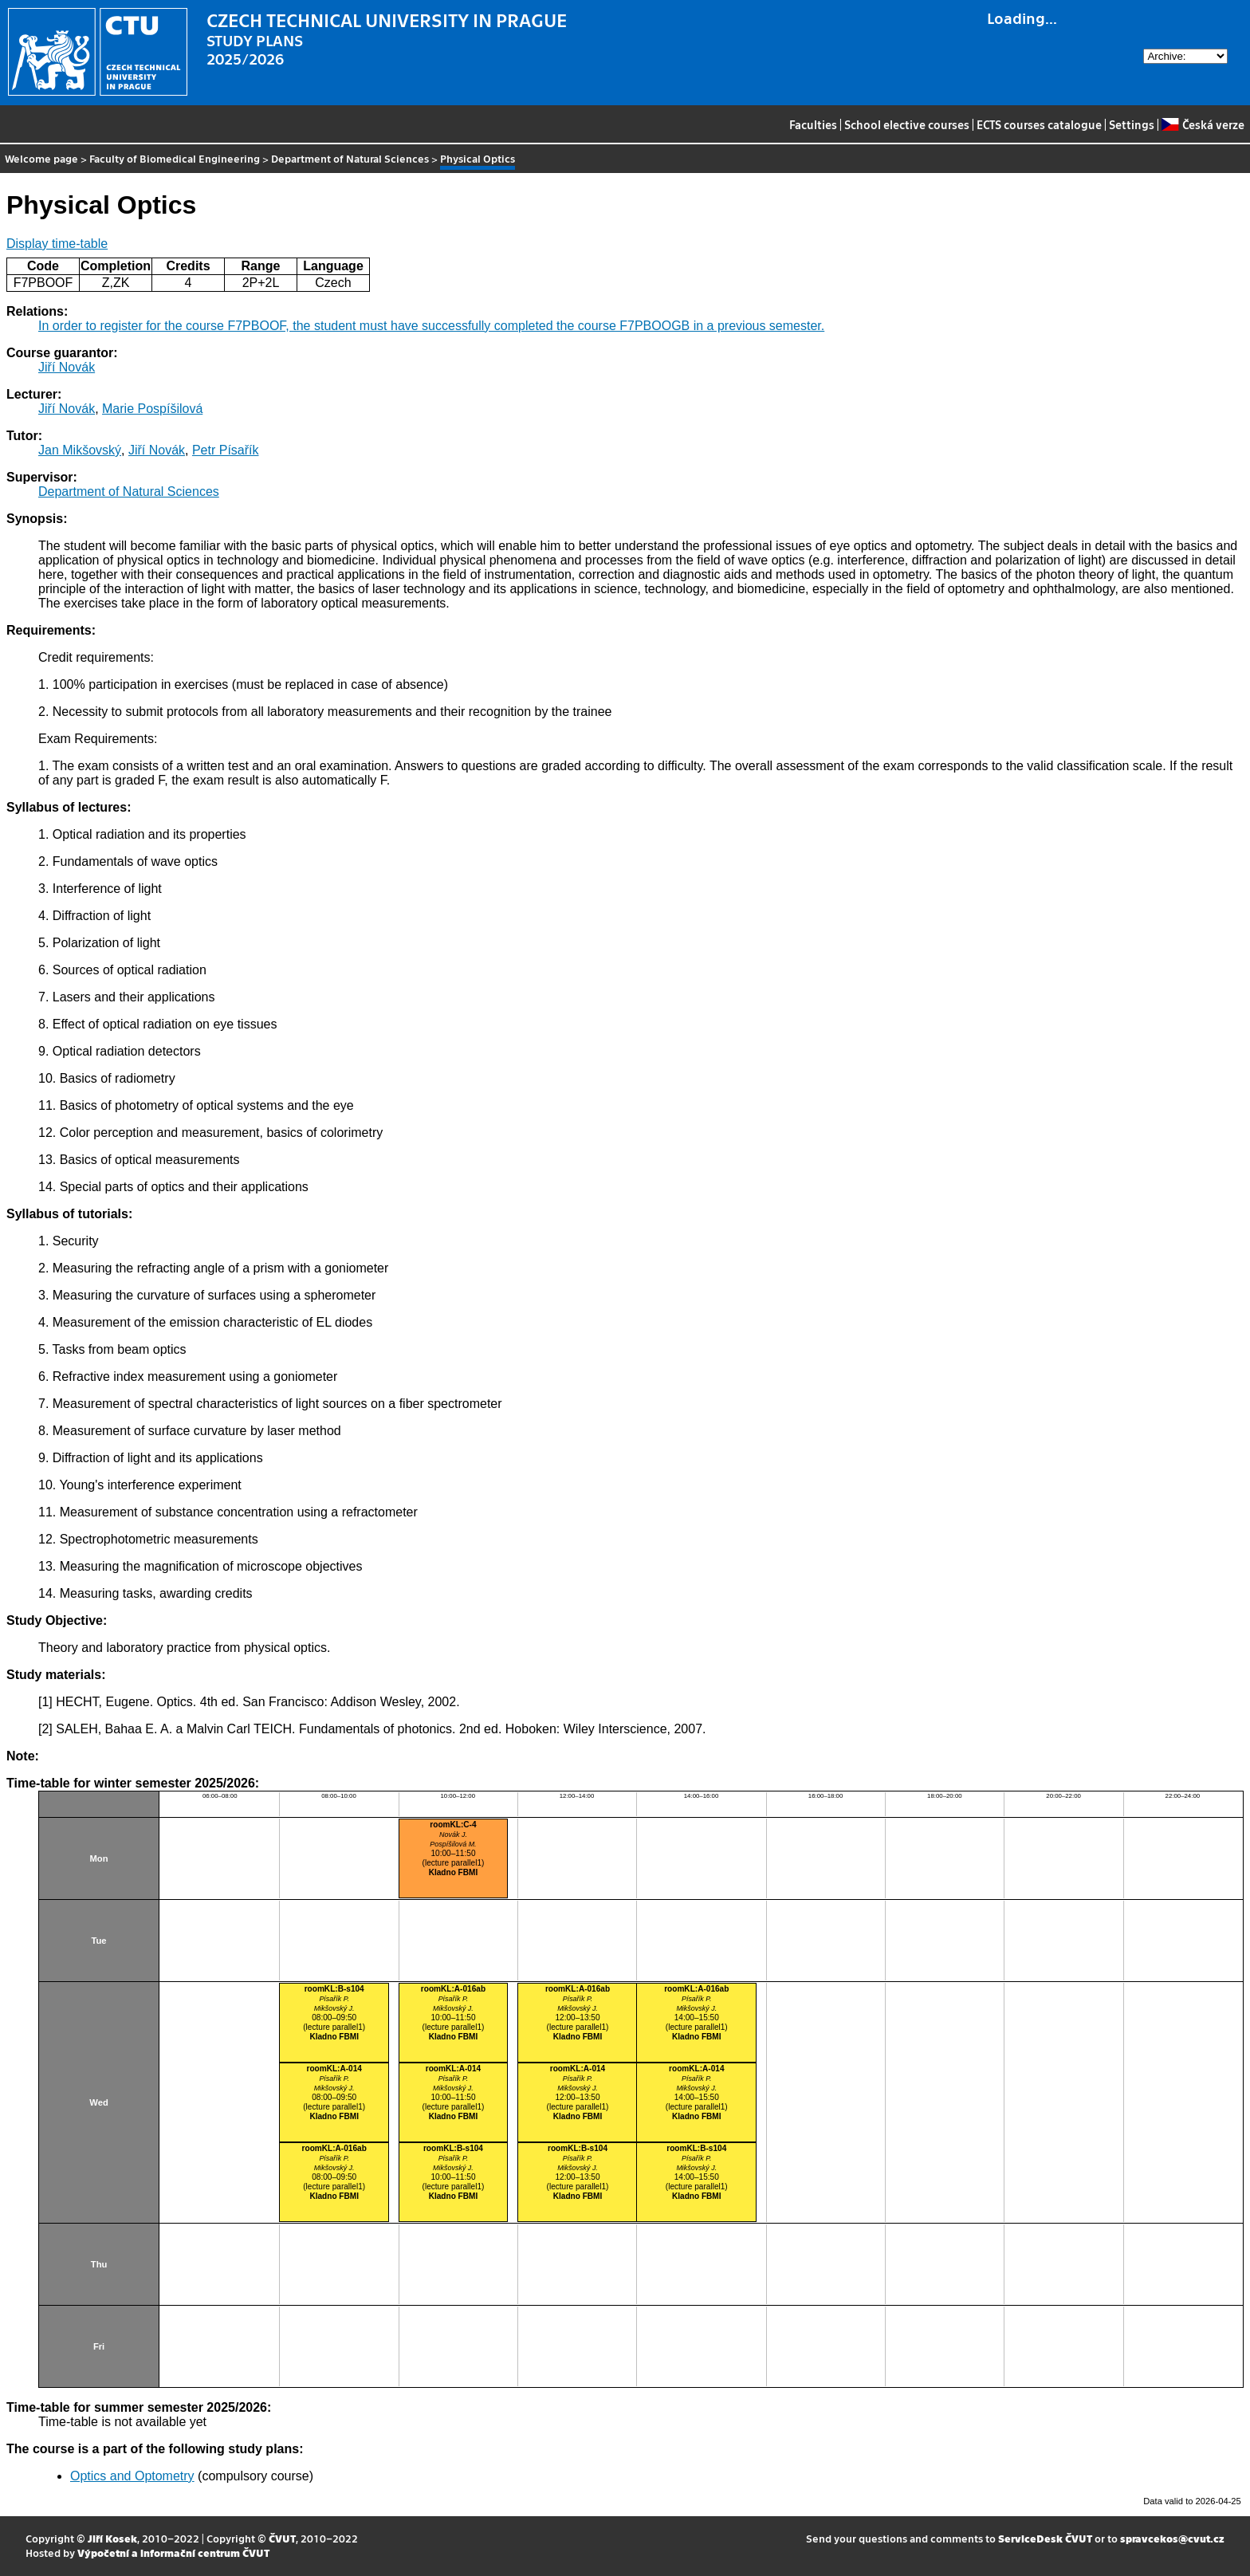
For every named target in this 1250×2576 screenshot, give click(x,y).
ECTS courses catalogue (1039, 124)
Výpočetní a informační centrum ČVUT (173, 2552)
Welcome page (41, 158)
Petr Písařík (225, 450)
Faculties (813, 124)
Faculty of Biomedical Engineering (174, 158)
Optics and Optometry (132, 2476)
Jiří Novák (66, 367)
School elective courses (906, 124)
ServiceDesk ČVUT (1045, 2538)
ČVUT (282, 2538)
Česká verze (1203, 124)
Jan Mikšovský (79, 450)
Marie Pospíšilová (152, 408)
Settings (1131, 124)
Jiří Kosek (112, 2538)
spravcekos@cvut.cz (1172, 2538)
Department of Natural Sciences (350, 158)
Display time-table (57, 243)
